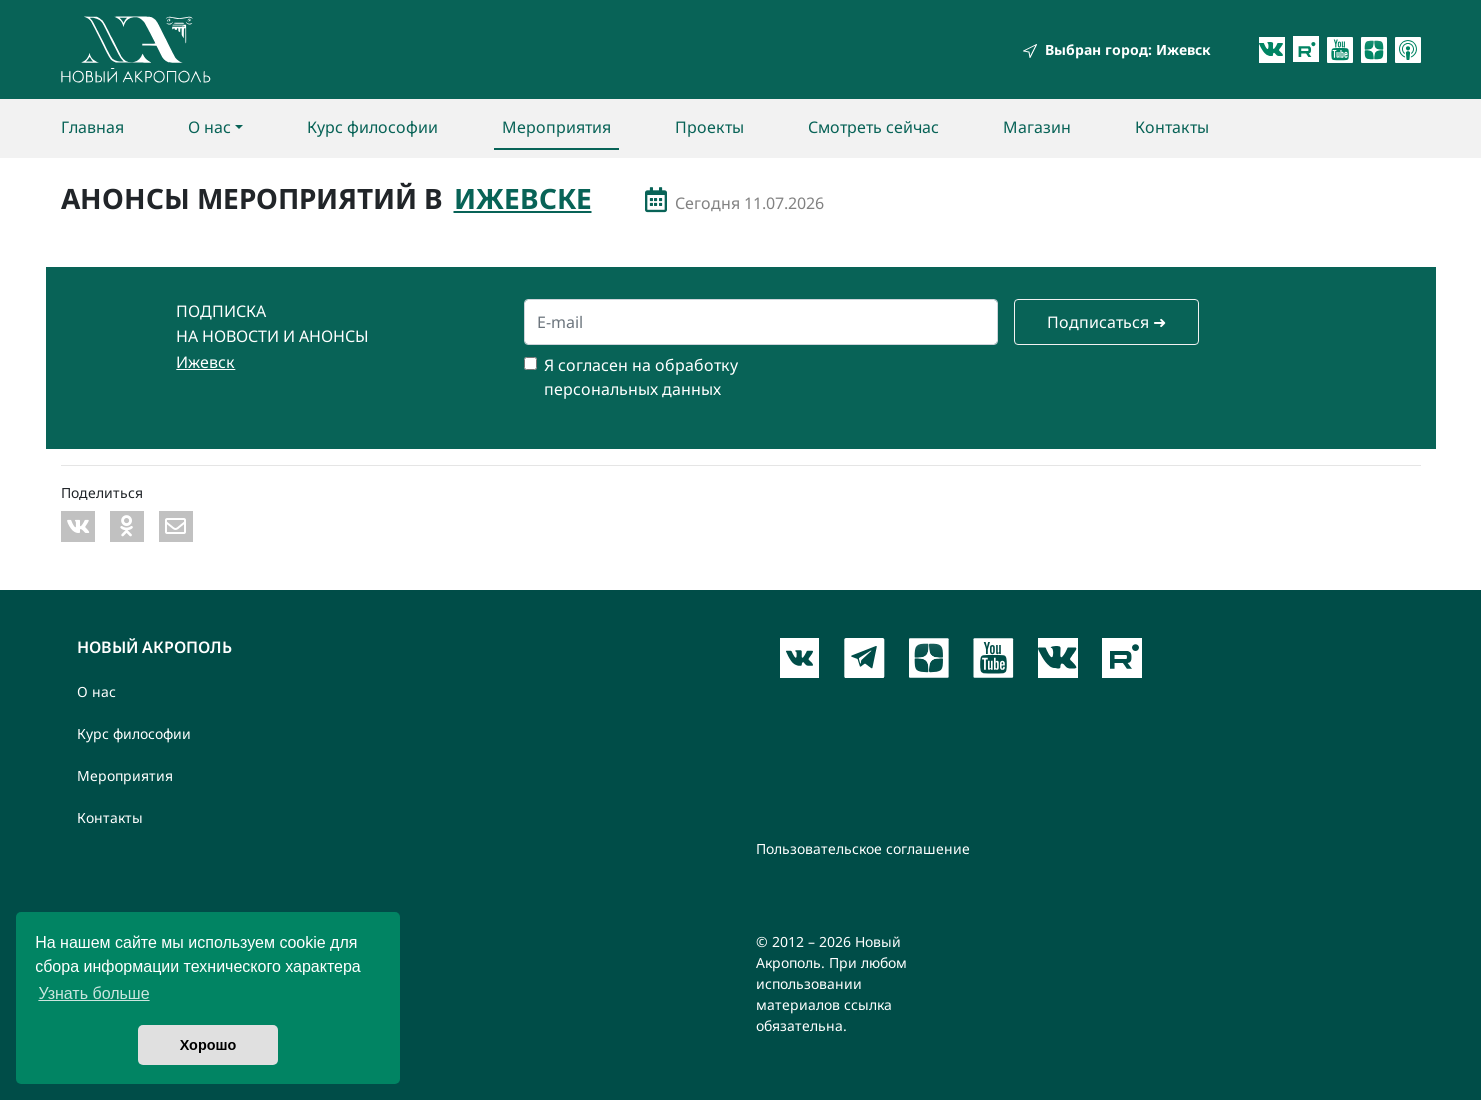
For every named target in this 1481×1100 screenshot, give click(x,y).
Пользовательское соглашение (863, 848)
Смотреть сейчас (873, 127)
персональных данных (632, 389)
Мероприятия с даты (656, 200)
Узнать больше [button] (93, 993)
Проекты (709, 127)
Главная (92, 127)
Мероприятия (556, 127)
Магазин (1037, 127)
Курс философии (372, 127)
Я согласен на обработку (641, 365)
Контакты (1172, 127)
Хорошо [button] (208, 1045)
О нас (209, 127)
